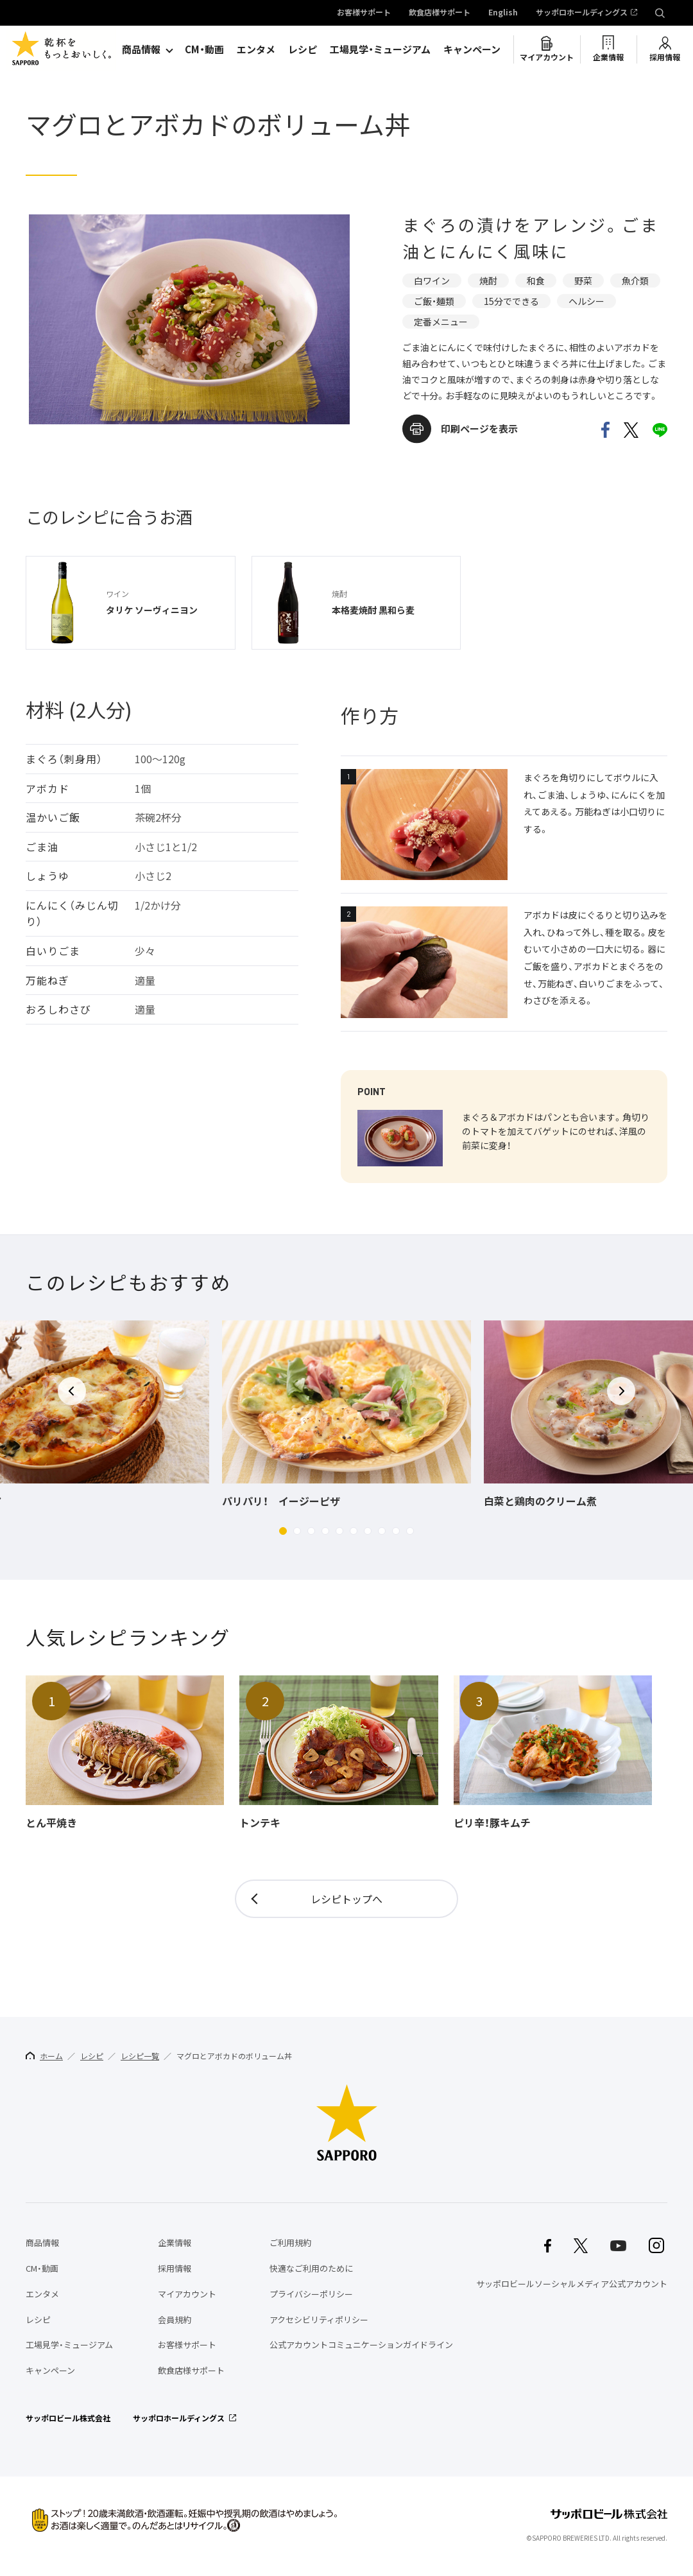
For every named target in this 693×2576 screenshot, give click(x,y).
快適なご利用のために (311, 2268)
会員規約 (174, 2319)
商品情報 (141, 49)
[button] (283, 1531)
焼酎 (488, 280)
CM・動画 (204, 49)
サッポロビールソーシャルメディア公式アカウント (571, 2284)
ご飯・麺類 (434, 301)
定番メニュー (441, 321)
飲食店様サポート (439, 13)
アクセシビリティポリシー (319, 2319)
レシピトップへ (346, 1898)
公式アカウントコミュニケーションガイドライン (361, 2344)
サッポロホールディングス (582, 13)
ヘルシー (586, 301)
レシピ (302, 49)
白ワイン (432, 280)
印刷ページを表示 (479, 429)
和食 (536, 280)
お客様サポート (364, 13)
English (503, 13)
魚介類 (635, 280)
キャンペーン (472, 49)
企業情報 (608, 57)
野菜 (583, 280)
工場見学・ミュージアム (380, 49)
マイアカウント (547, 57)
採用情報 (664, 57)
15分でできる (511, 301)
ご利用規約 (290, 2242)
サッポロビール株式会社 (68, 2418)
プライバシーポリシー (311, 2294)
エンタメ (256, 49)
